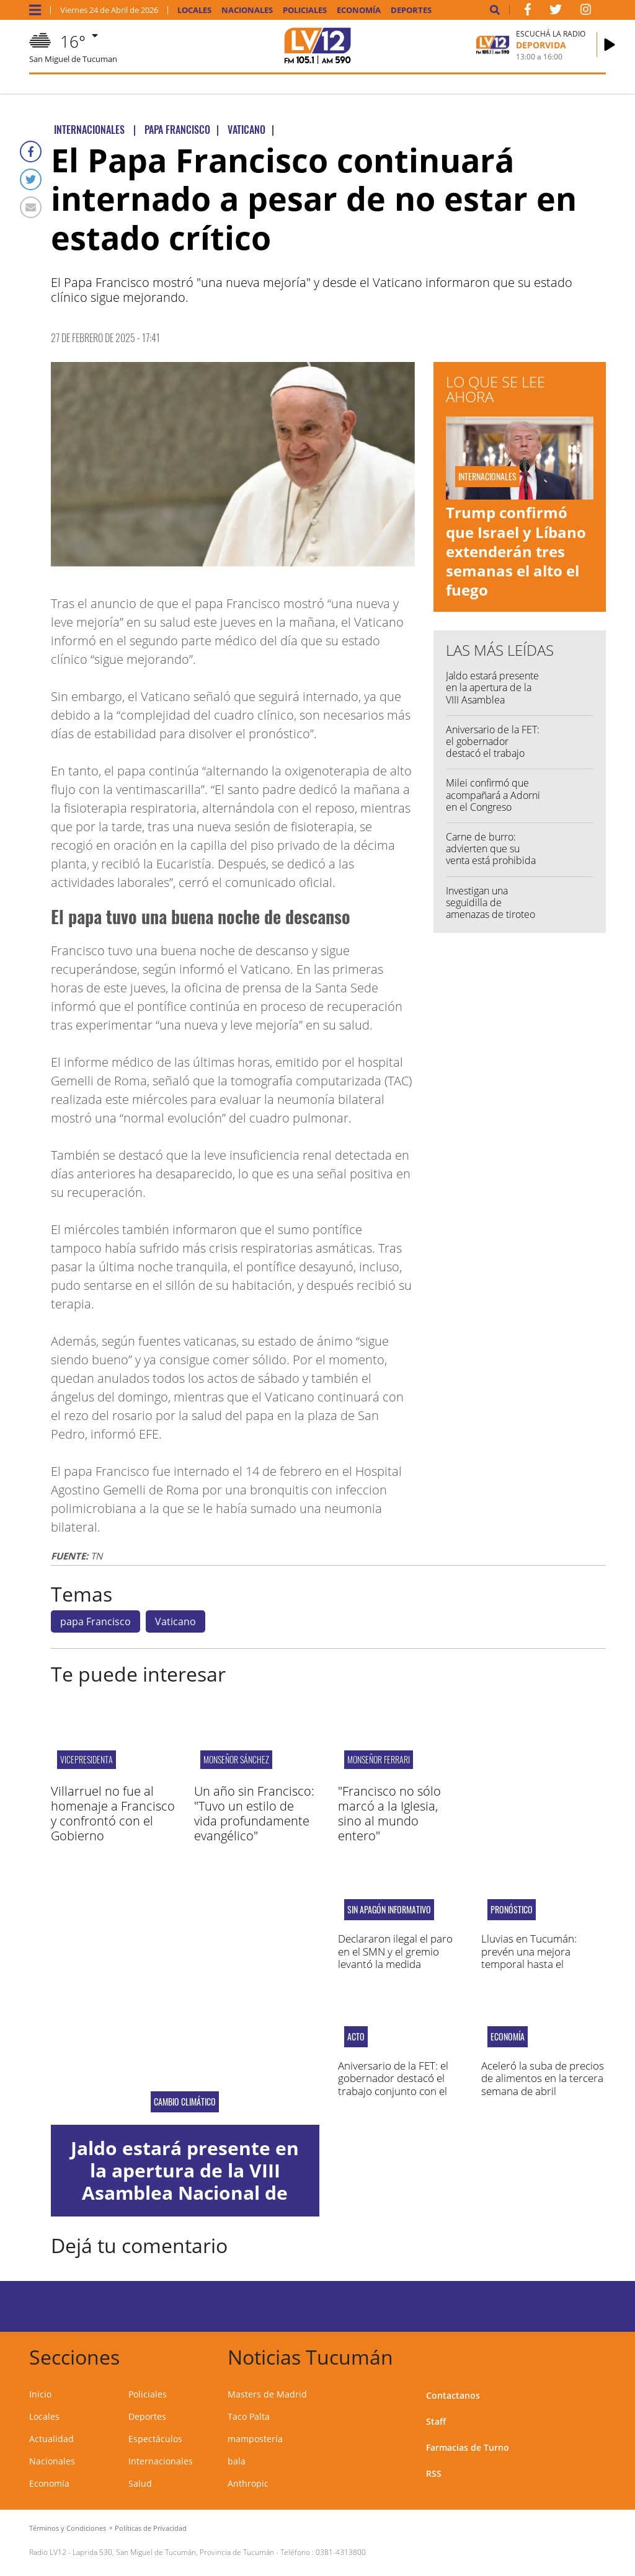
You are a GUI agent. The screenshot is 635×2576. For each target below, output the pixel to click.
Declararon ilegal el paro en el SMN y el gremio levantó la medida (395, 1951)
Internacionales (160, 2461)
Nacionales (247, 10)
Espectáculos (155, 2439)
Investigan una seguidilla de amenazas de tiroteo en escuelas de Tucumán (490, 914)
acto (356, 2036)
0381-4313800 (341, 2552)
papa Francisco (95, 1621)
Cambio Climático (185, 2101)
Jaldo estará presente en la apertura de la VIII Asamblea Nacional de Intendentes (492, 699)
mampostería (255, 2439)
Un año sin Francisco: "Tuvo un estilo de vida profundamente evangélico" (254, 1813)
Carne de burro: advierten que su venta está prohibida (491, 848)
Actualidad (51, 2439)
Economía (359, 10)
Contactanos (453, 2395)
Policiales (305, 10)
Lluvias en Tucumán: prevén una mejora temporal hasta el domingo (529, 1957)
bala (237, 2461)
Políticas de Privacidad (151, 2528)
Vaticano (175, 1621)
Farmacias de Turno (467, 2447)
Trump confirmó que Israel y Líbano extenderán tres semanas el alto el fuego (516, 551)
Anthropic (248, 2483)
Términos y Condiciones (67, 2528)
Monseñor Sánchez (236, 1759)
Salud (140, 2483)
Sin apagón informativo (389, 1909)
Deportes (411, 10)
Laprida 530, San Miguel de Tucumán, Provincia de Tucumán (173, 2552)
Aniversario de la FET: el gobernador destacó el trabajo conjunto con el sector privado (493, 753)
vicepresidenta (86, 1759)
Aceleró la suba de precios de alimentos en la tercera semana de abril (542, 2078)
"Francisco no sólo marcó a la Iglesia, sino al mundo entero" (389, 1813)
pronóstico (512, 1909)
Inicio (40, 2394)
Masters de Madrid (267, 2394)
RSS (434, 2473)
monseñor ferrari (378, 1759)
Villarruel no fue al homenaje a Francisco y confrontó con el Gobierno (113, 1813)
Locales (194, 10)
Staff (436, 2421)
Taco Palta (249, 2416)
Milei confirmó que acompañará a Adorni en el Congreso (493, 794)
